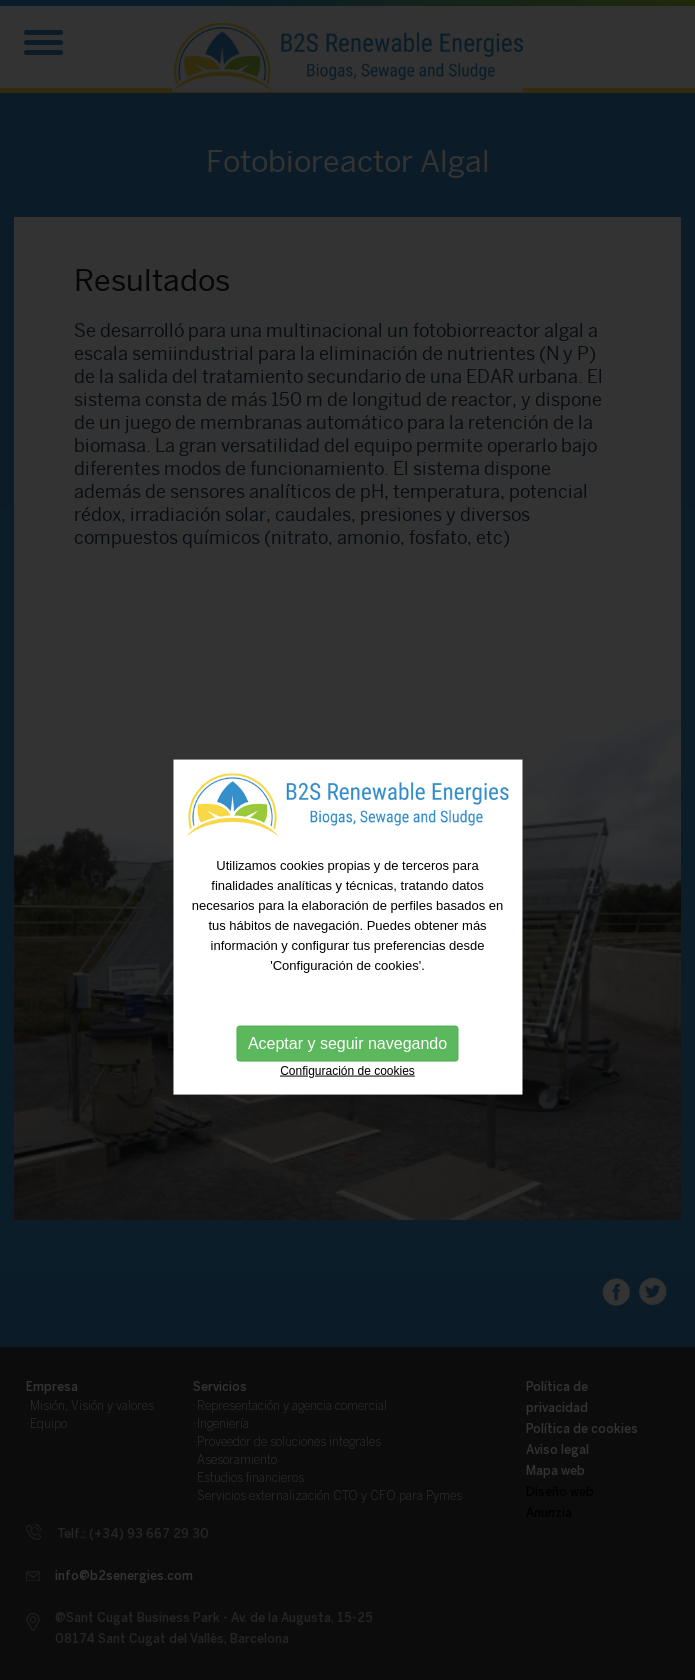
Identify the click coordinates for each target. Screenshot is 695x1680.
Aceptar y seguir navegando (347, 1058)
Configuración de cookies (347, 1086)
